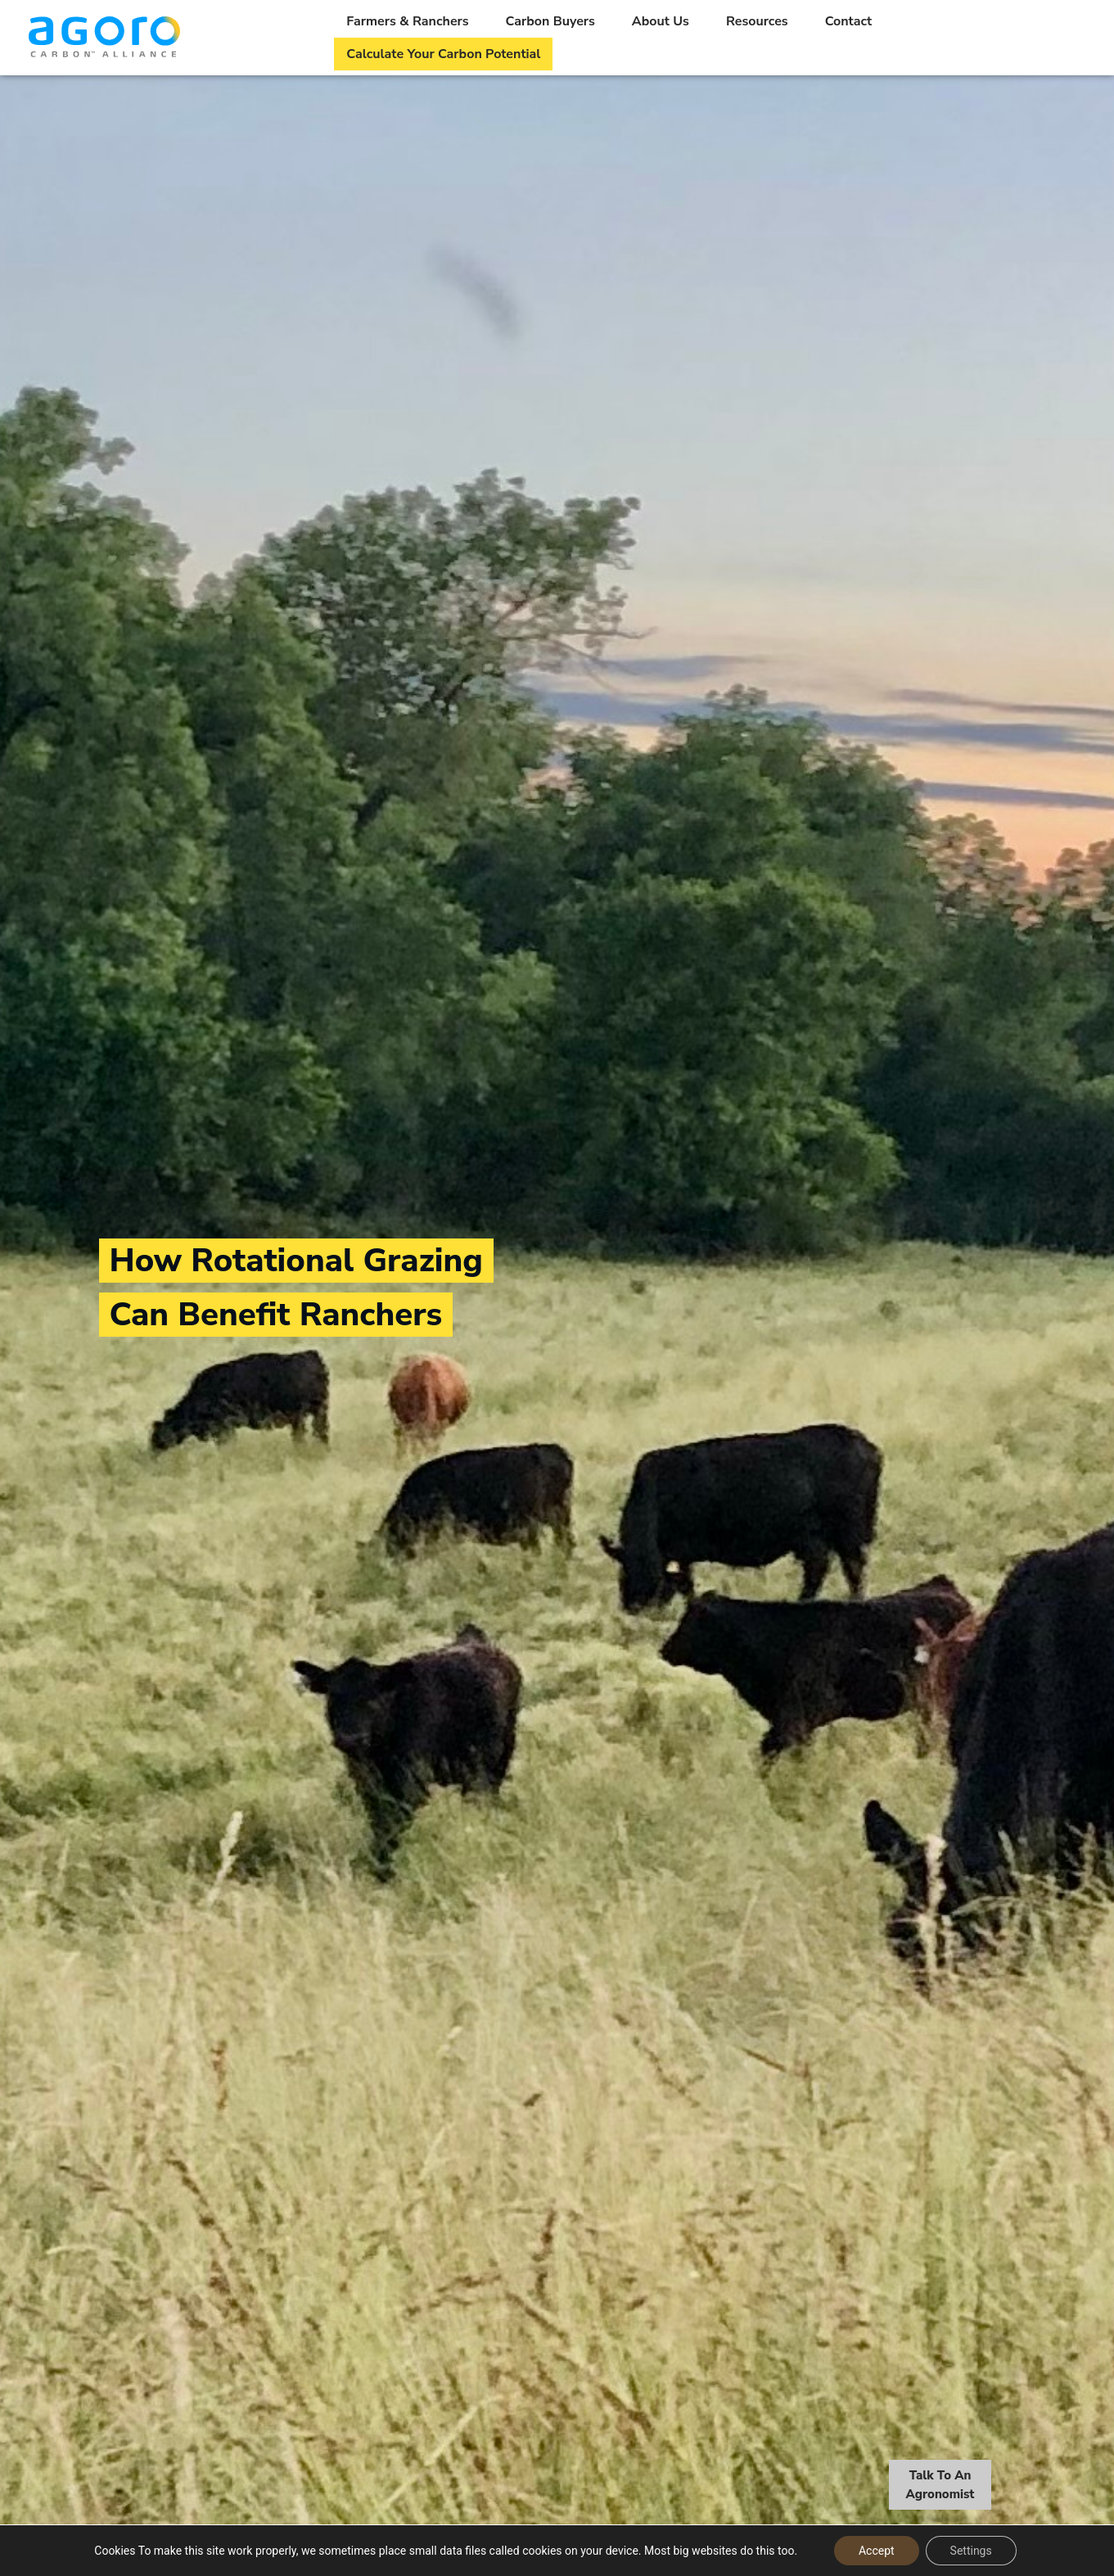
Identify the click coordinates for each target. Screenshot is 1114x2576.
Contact (849, 21)
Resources (757, 21)
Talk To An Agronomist (940, 2487)
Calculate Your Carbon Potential (443, 54)
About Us (660, 21)
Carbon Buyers (550, 21)
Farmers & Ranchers (407, 21)
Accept (877, 2550)
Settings (971, 2550)
